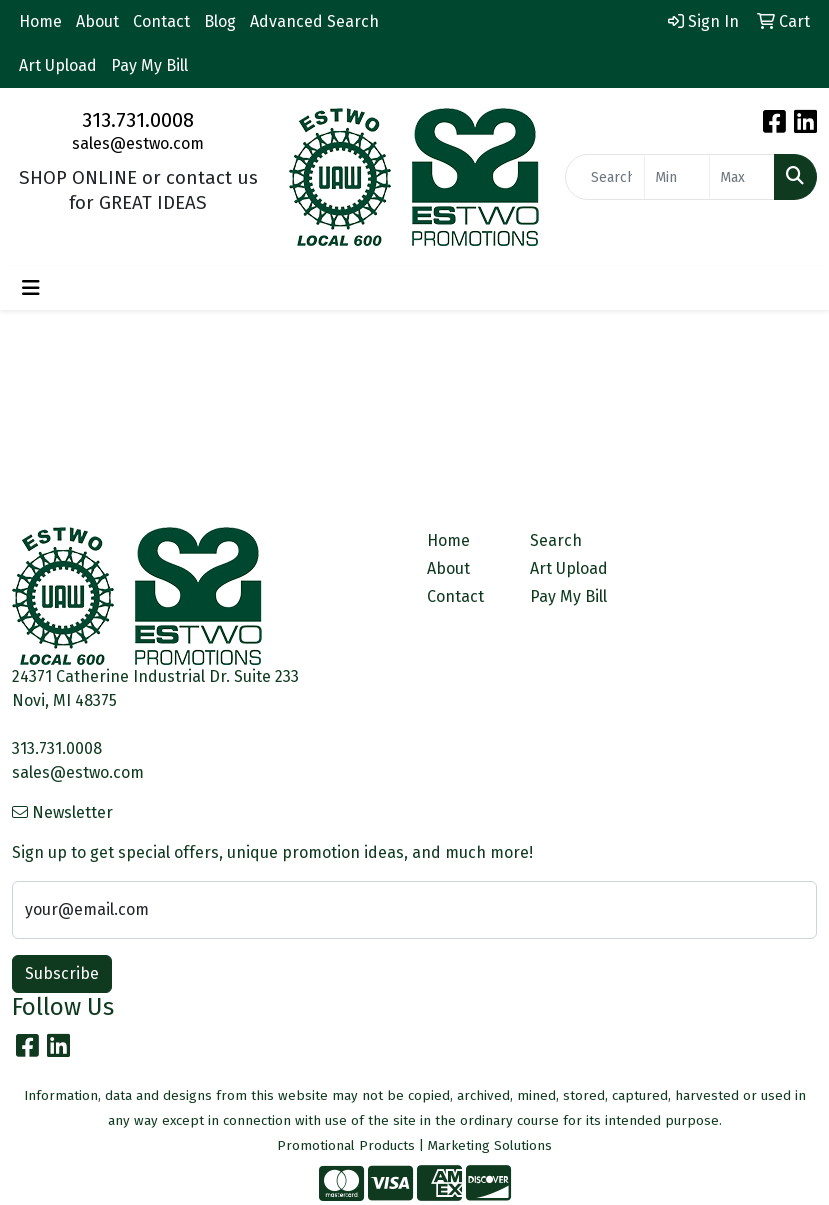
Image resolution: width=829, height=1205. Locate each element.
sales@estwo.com (138, 143)
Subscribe (62, 973)
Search (556, 540)
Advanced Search (314, 21)
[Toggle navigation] (31, 288)
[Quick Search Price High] (742, 177)
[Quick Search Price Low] (677, 177)
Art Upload (58, 65)
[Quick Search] (605, 177)
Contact (161, 21)
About (97, 21)
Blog (220, 21)
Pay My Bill (149, 65)
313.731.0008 (138, 120)
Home (40, 21)
